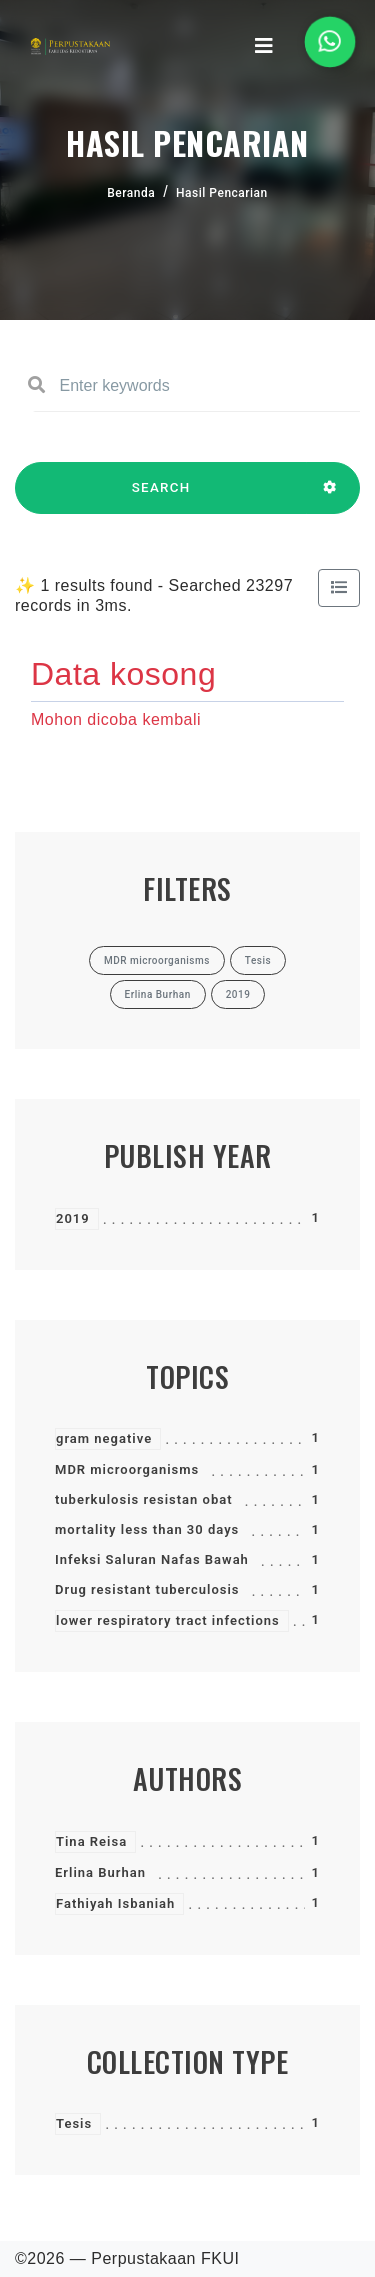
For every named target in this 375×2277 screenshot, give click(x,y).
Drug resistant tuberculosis (147, 1589)
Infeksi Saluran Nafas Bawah (152, 1559)
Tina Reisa (91, 1841)
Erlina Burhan (100, 1872)
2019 (73, 1218)
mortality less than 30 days (147, 1529)
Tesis (74, 2123)
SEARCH (161, 497)
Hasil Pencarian (222, 193)
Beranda (131, 193)
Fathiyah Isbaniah (115, 1903)
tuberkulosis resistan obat (144, 1499)
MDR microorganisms (127, 1469)
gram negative (104, 1438)
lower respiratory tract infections (168, 1620)
